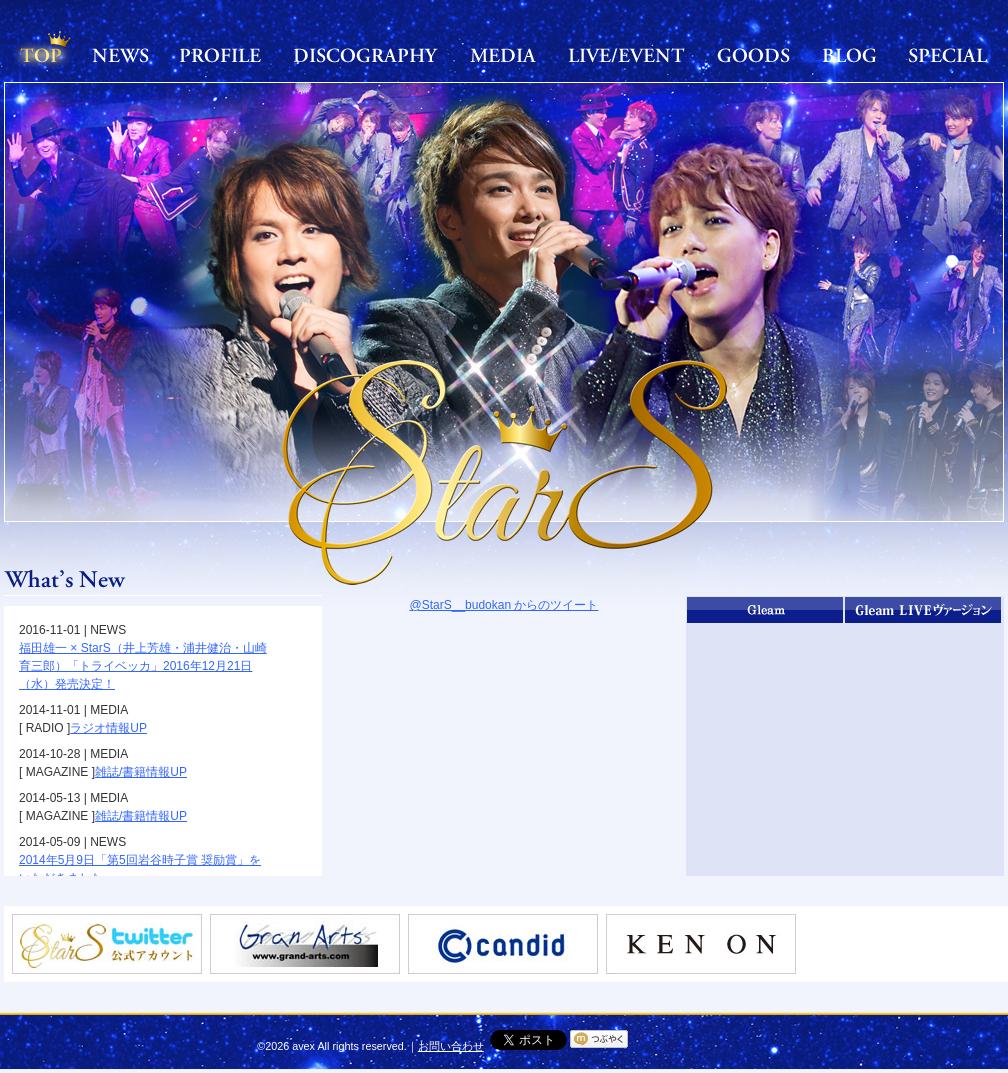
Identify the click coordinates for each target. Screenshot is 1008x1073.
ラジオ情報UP (108, 728)
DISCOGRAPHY (365, 55)
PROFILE (220, 55)
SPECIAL (948, 55)
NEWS (121, 55)
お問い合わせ (451, 1046)
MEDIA (503, 55)
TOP (41, 55)
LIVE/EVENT (626, 55)
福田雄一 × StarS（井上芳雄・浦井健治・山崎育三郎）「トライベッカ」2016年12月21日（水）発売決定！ (143, 666)
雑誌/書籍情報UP (141, 772)
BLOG (849, 55)
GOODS (753, 55)
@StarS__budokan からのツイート (504, 605)
